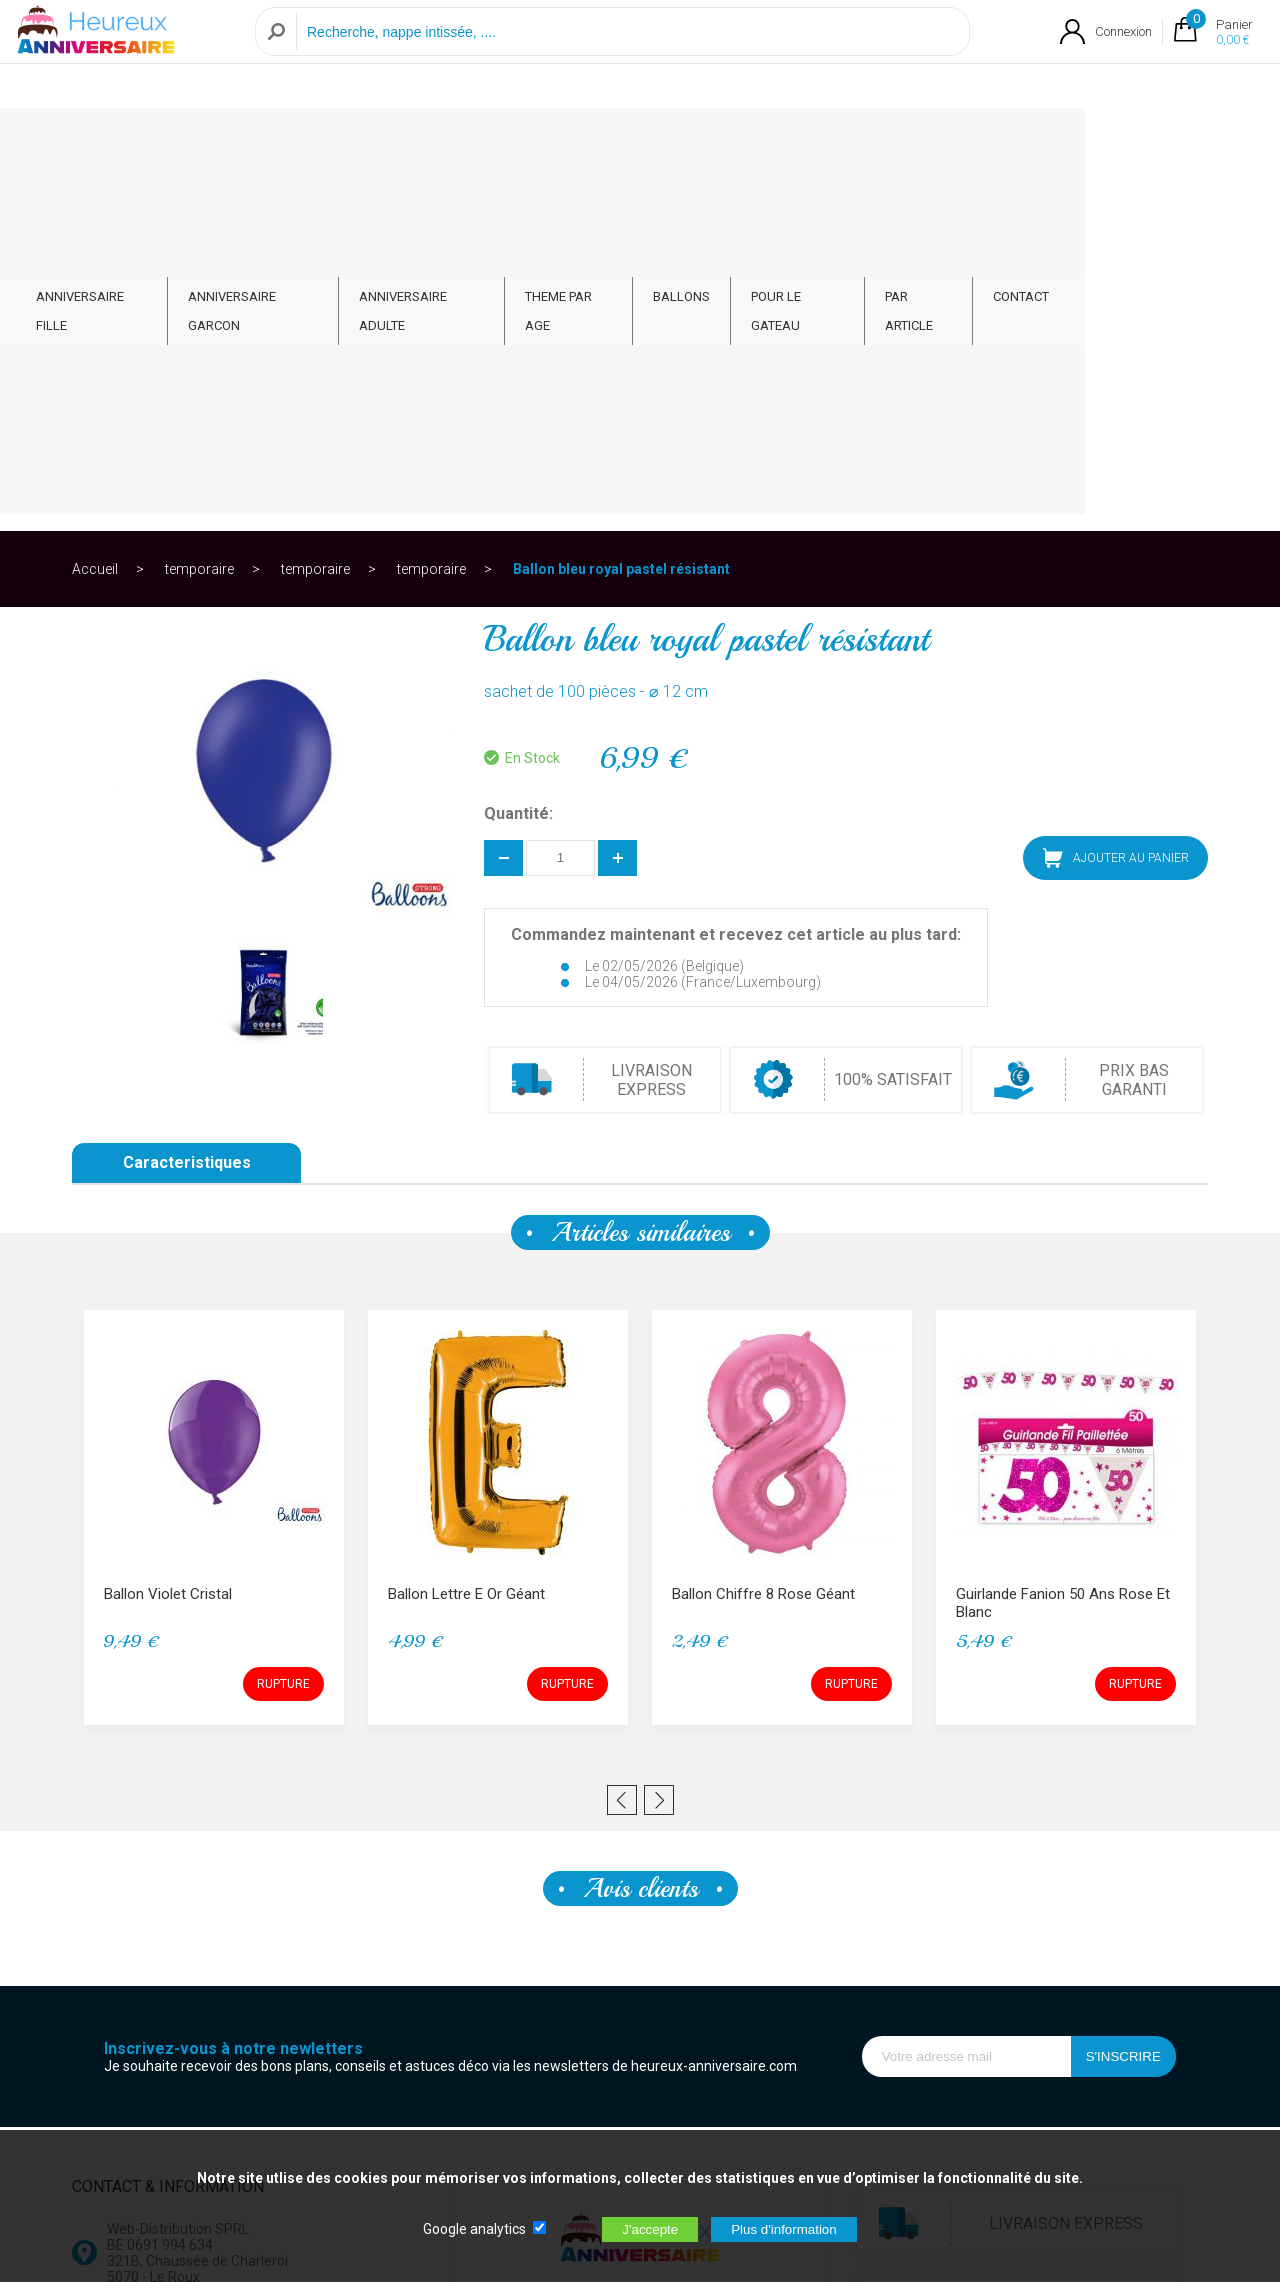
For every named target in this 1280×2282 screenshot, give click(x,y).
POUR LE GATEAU (914, 141)
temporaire (199, 214)
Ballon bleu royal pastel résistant (621, 214)
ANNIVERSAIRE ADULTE (519, 141)
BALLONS (793, 141)
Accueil (95, 214)
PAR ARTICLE (1043, 141)
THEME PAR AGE (676, 141)
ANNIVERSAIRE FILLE (165, 141)
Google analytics (474, 2229)
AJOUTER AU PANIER (1116, 503)
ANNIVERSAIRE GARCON (338, 141)
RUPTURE (283, 1329)
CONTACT (1149, 141)
